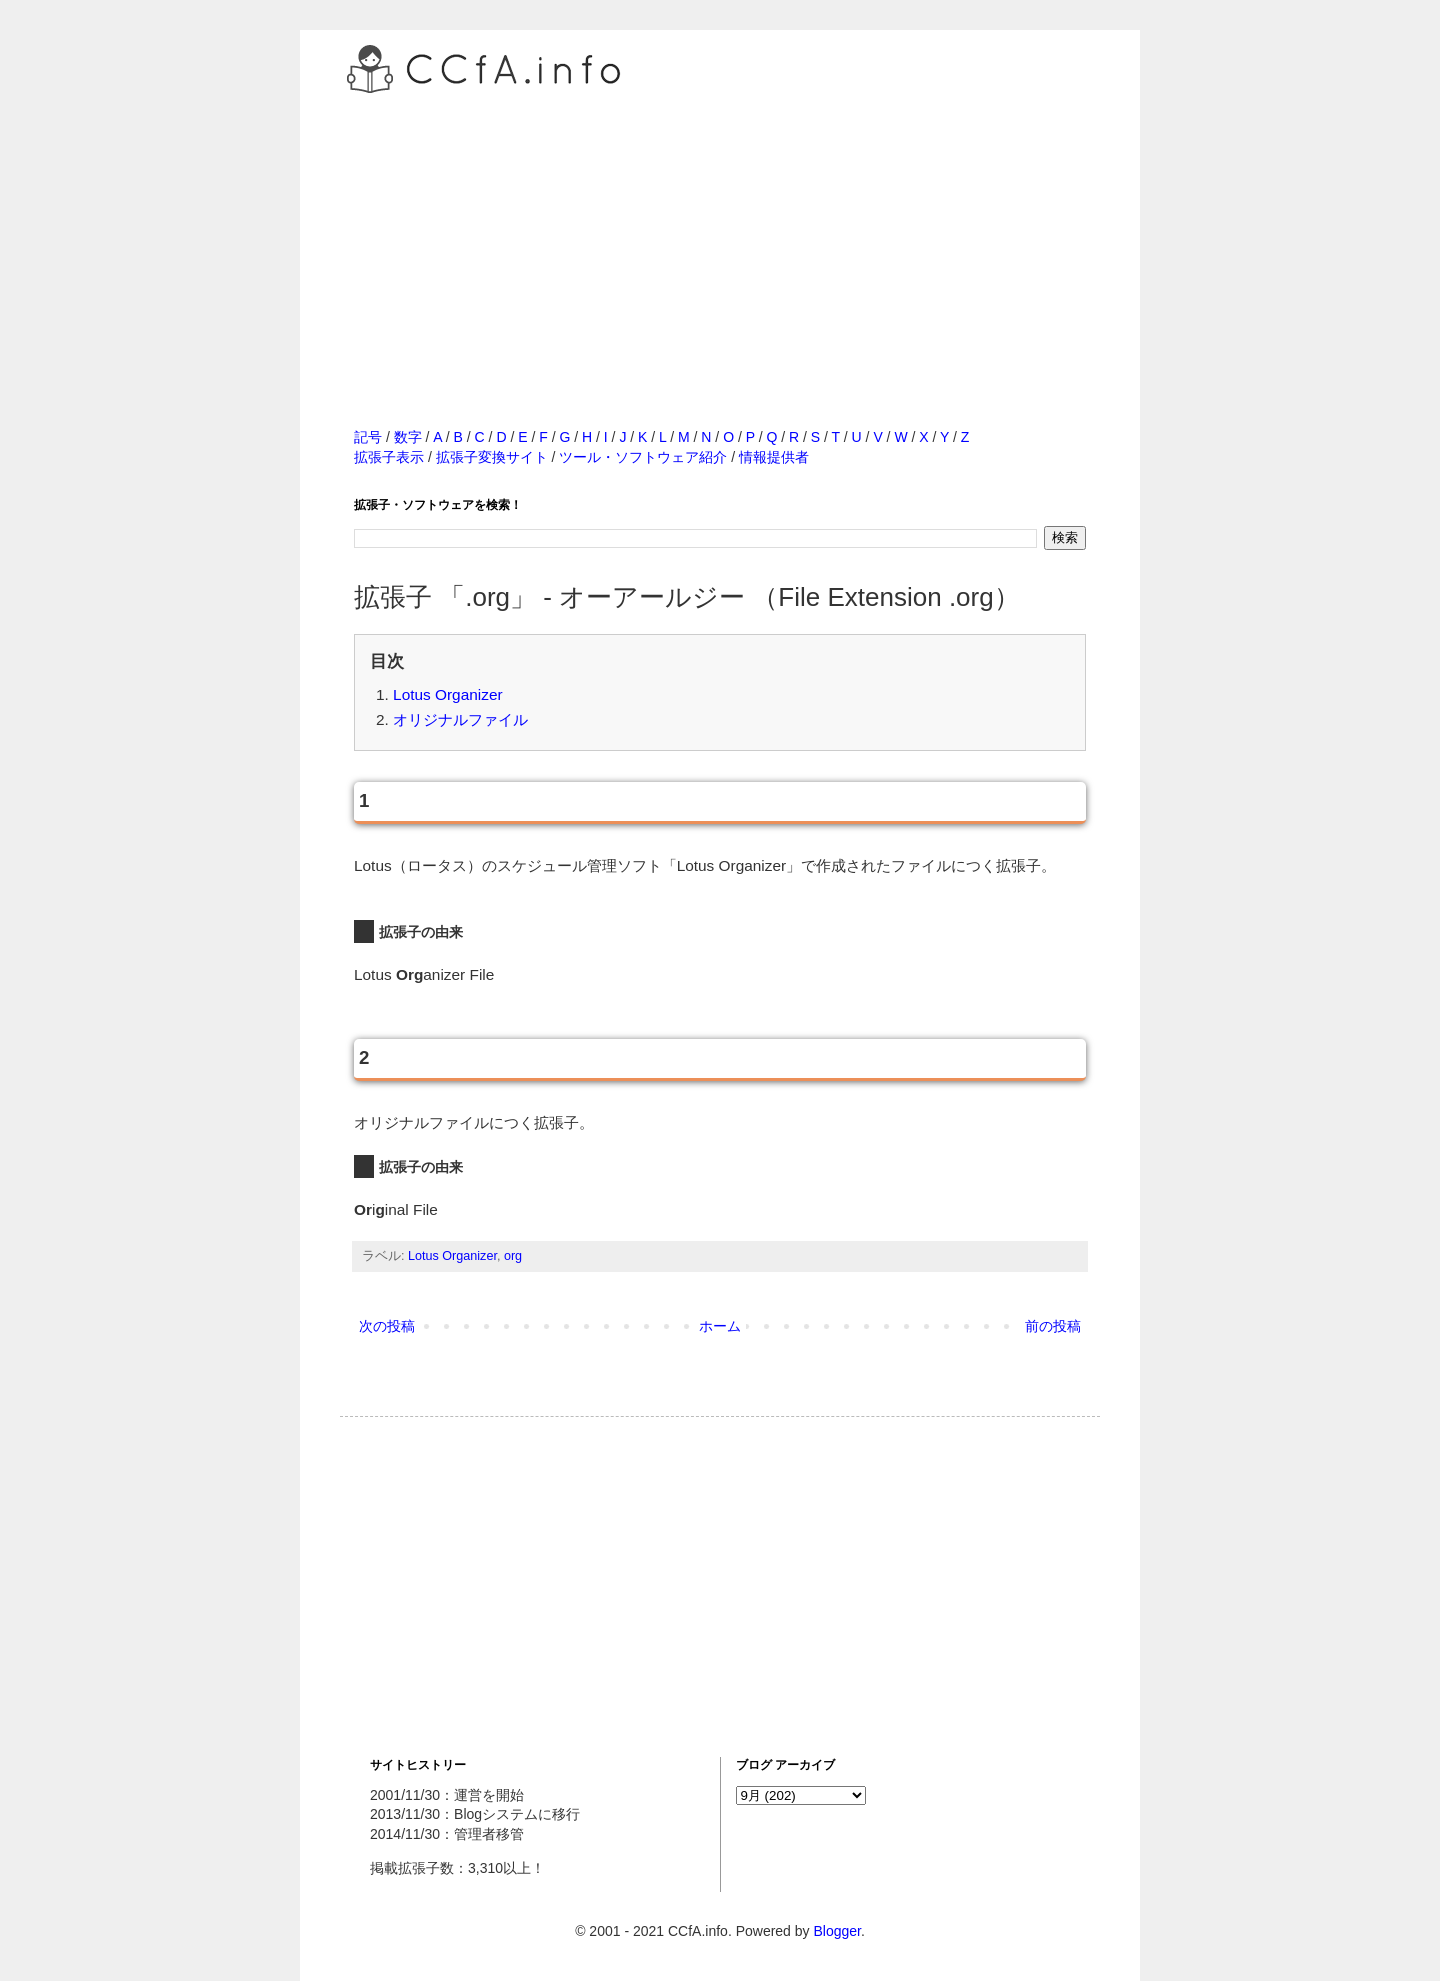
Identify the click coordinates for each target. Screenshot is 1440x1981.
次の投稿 (387, 1326)
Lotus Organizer (448, 694)
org (513, 1256)
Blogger (836, 1931)
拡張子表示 (389, 457)
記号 (368, 437)
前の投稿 (1053, 1326)
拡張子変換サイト (492, 457)
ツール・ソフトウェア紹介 (643, 457)
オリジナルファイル (460, 719)
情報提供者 (774, 457)
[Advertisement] (720, 239)
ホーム (720, 1326)
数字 (408, 437)
